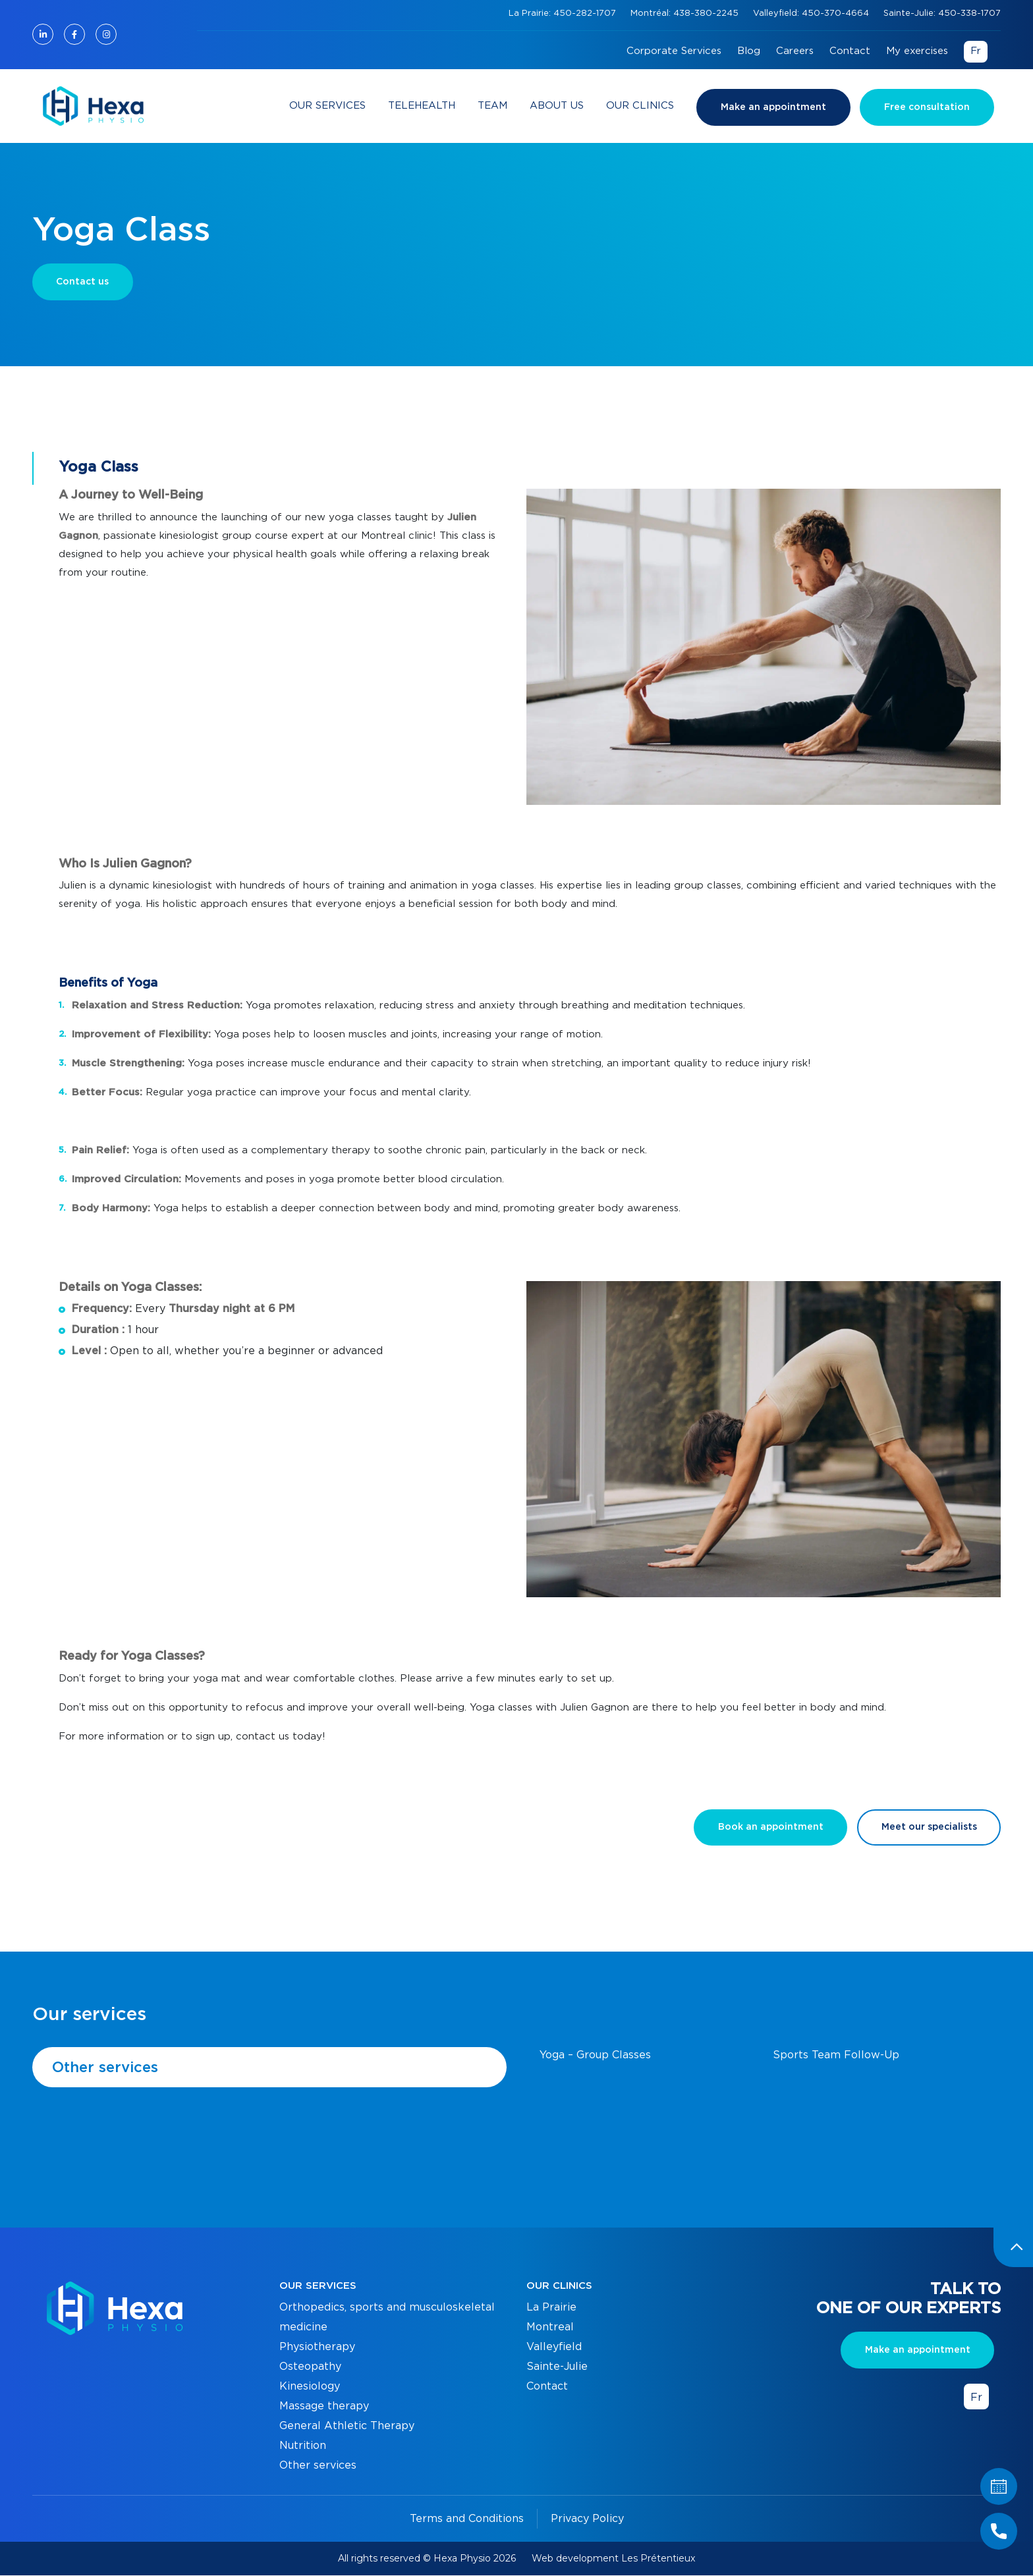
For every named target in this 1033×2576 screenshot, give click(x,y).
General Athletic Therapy (346, 2426)
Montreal (550, 2327)
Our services (327, 106)
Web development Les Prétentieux (613, 2559)
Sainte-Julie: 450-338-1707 (942, 13)
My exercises (917, 51)
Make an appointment (773, 107)
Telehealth (421, 106)
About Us (557, 106)
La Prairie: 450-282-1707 (564, 13)
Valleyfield (554, 2347)
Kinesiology (309, 2387)
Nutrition (302, 2446)
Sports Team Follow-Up (836, 2055)
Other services (105, 2068)
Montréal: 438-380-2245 (685, 13)
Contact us (83, 282)
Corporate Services (674, 51)
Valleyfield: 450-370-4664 (812, 13)
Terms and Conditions (467, 2519)
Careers (795, 51)
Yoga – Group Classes (595, 2055)
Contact (849, 51)
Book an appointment (769, 1827)
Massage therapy (324, 2406)
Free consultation (927, 107)
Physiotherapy (317, 2347)
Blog (748, 51)
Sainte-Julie (557, 2367)
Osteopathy (310, 2367)
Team (492, 106)
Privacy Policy (587, 2519)
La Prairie (551, 2308)
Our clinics (640, 106)
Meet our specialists (928, 1827)
